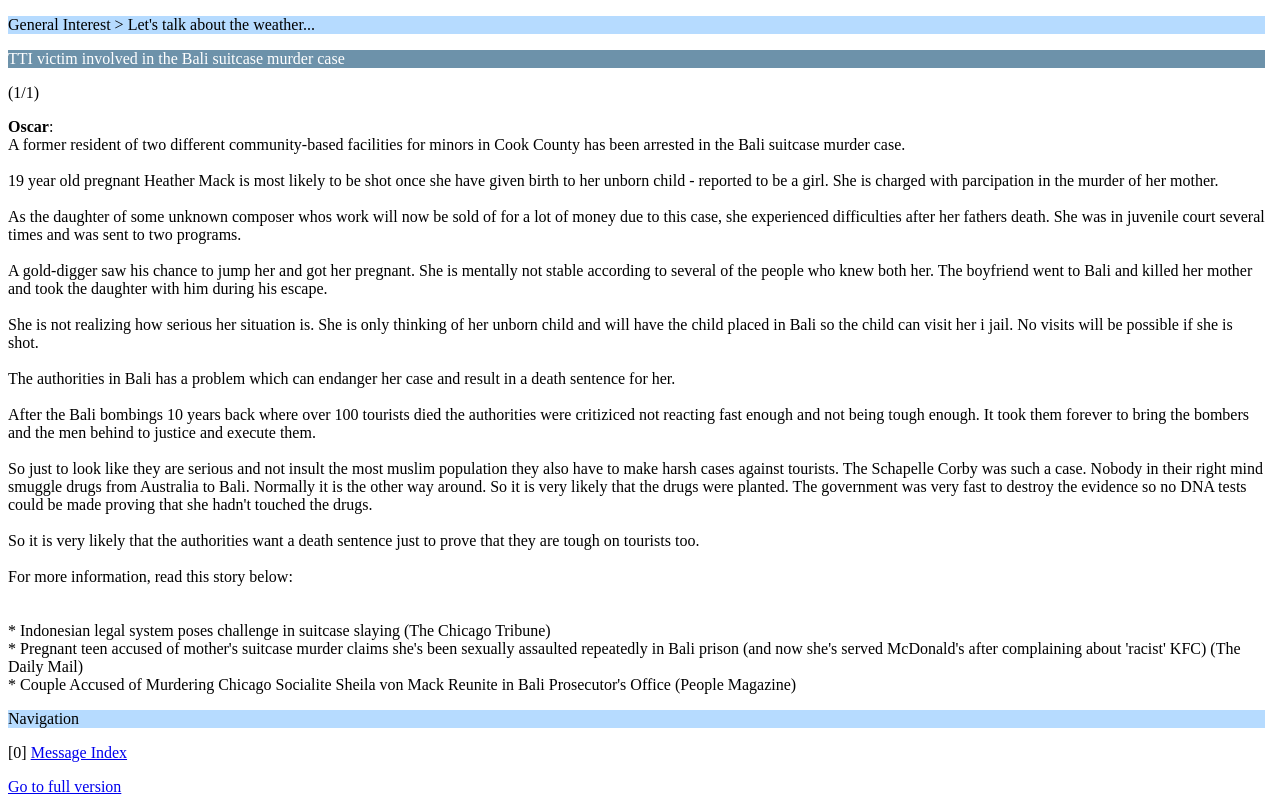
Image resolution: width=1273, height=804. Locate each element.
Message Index (79, 752)
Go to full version (64, 786)
